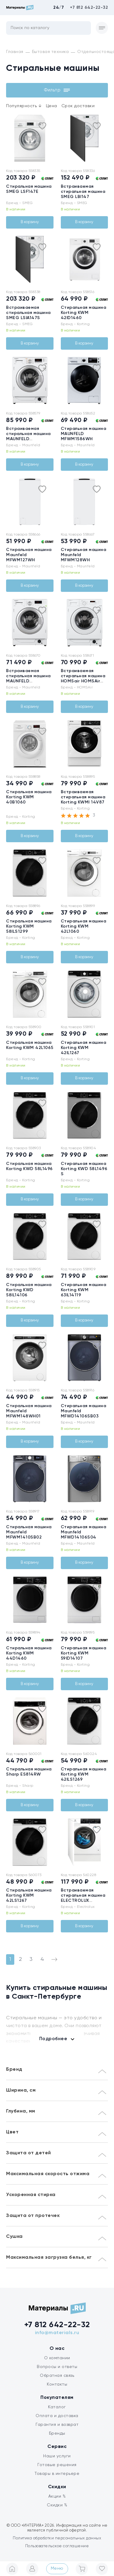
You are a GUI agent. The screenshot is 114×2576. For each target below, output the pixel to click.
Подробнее (53, 2039)
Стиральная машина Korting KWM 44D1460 (29, 1653)
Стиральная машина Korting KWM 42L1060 (83, 926)
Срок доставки (78, 106)
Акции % (57, 2496)
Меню (57, 2568)
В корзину (30, 222)
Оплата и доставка (57, 2416)
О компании (57, 2358)
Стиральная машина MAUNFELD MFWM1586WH (83, 434)
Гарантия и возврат (57, 2425)
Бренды (57, 2433)
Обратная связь (57, 2375)
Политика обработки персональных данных (57, 2538)
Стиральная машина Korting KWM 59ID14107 (83, 1653)
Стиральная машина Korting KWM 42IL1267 (83, 1048)
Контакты (57, 2384)
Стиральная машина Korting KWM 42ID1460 (83, 312)
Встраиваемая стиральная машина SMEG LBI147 (83, 191)
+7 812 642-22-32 (89, 7)
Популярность (24, 106)
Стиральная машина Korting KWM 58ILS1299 (29, 926)
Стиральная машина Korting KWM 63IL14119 (83, 1290)
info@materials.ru (57, 2332)
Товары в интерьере (57, 2474)
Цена (51, 106)
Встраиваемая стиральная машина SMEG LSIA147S (28, 312)
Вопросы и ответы (57, 2367)
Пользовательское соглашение (57, 2546)
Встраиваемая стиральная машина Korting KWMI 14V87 (83, 797)
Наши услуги (57, 2456)
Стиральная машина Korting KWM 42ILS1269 (83, 1774)
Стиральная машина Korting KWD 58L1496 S (84, 1169)
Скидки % (57, 2505)
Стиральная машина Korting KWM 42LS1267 (29, 1895)
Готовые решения (57, 2465)
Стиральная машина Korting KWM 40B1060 (29, 797)
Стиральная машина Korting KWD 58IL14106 (29, 1290)
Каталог (57, 2407)
